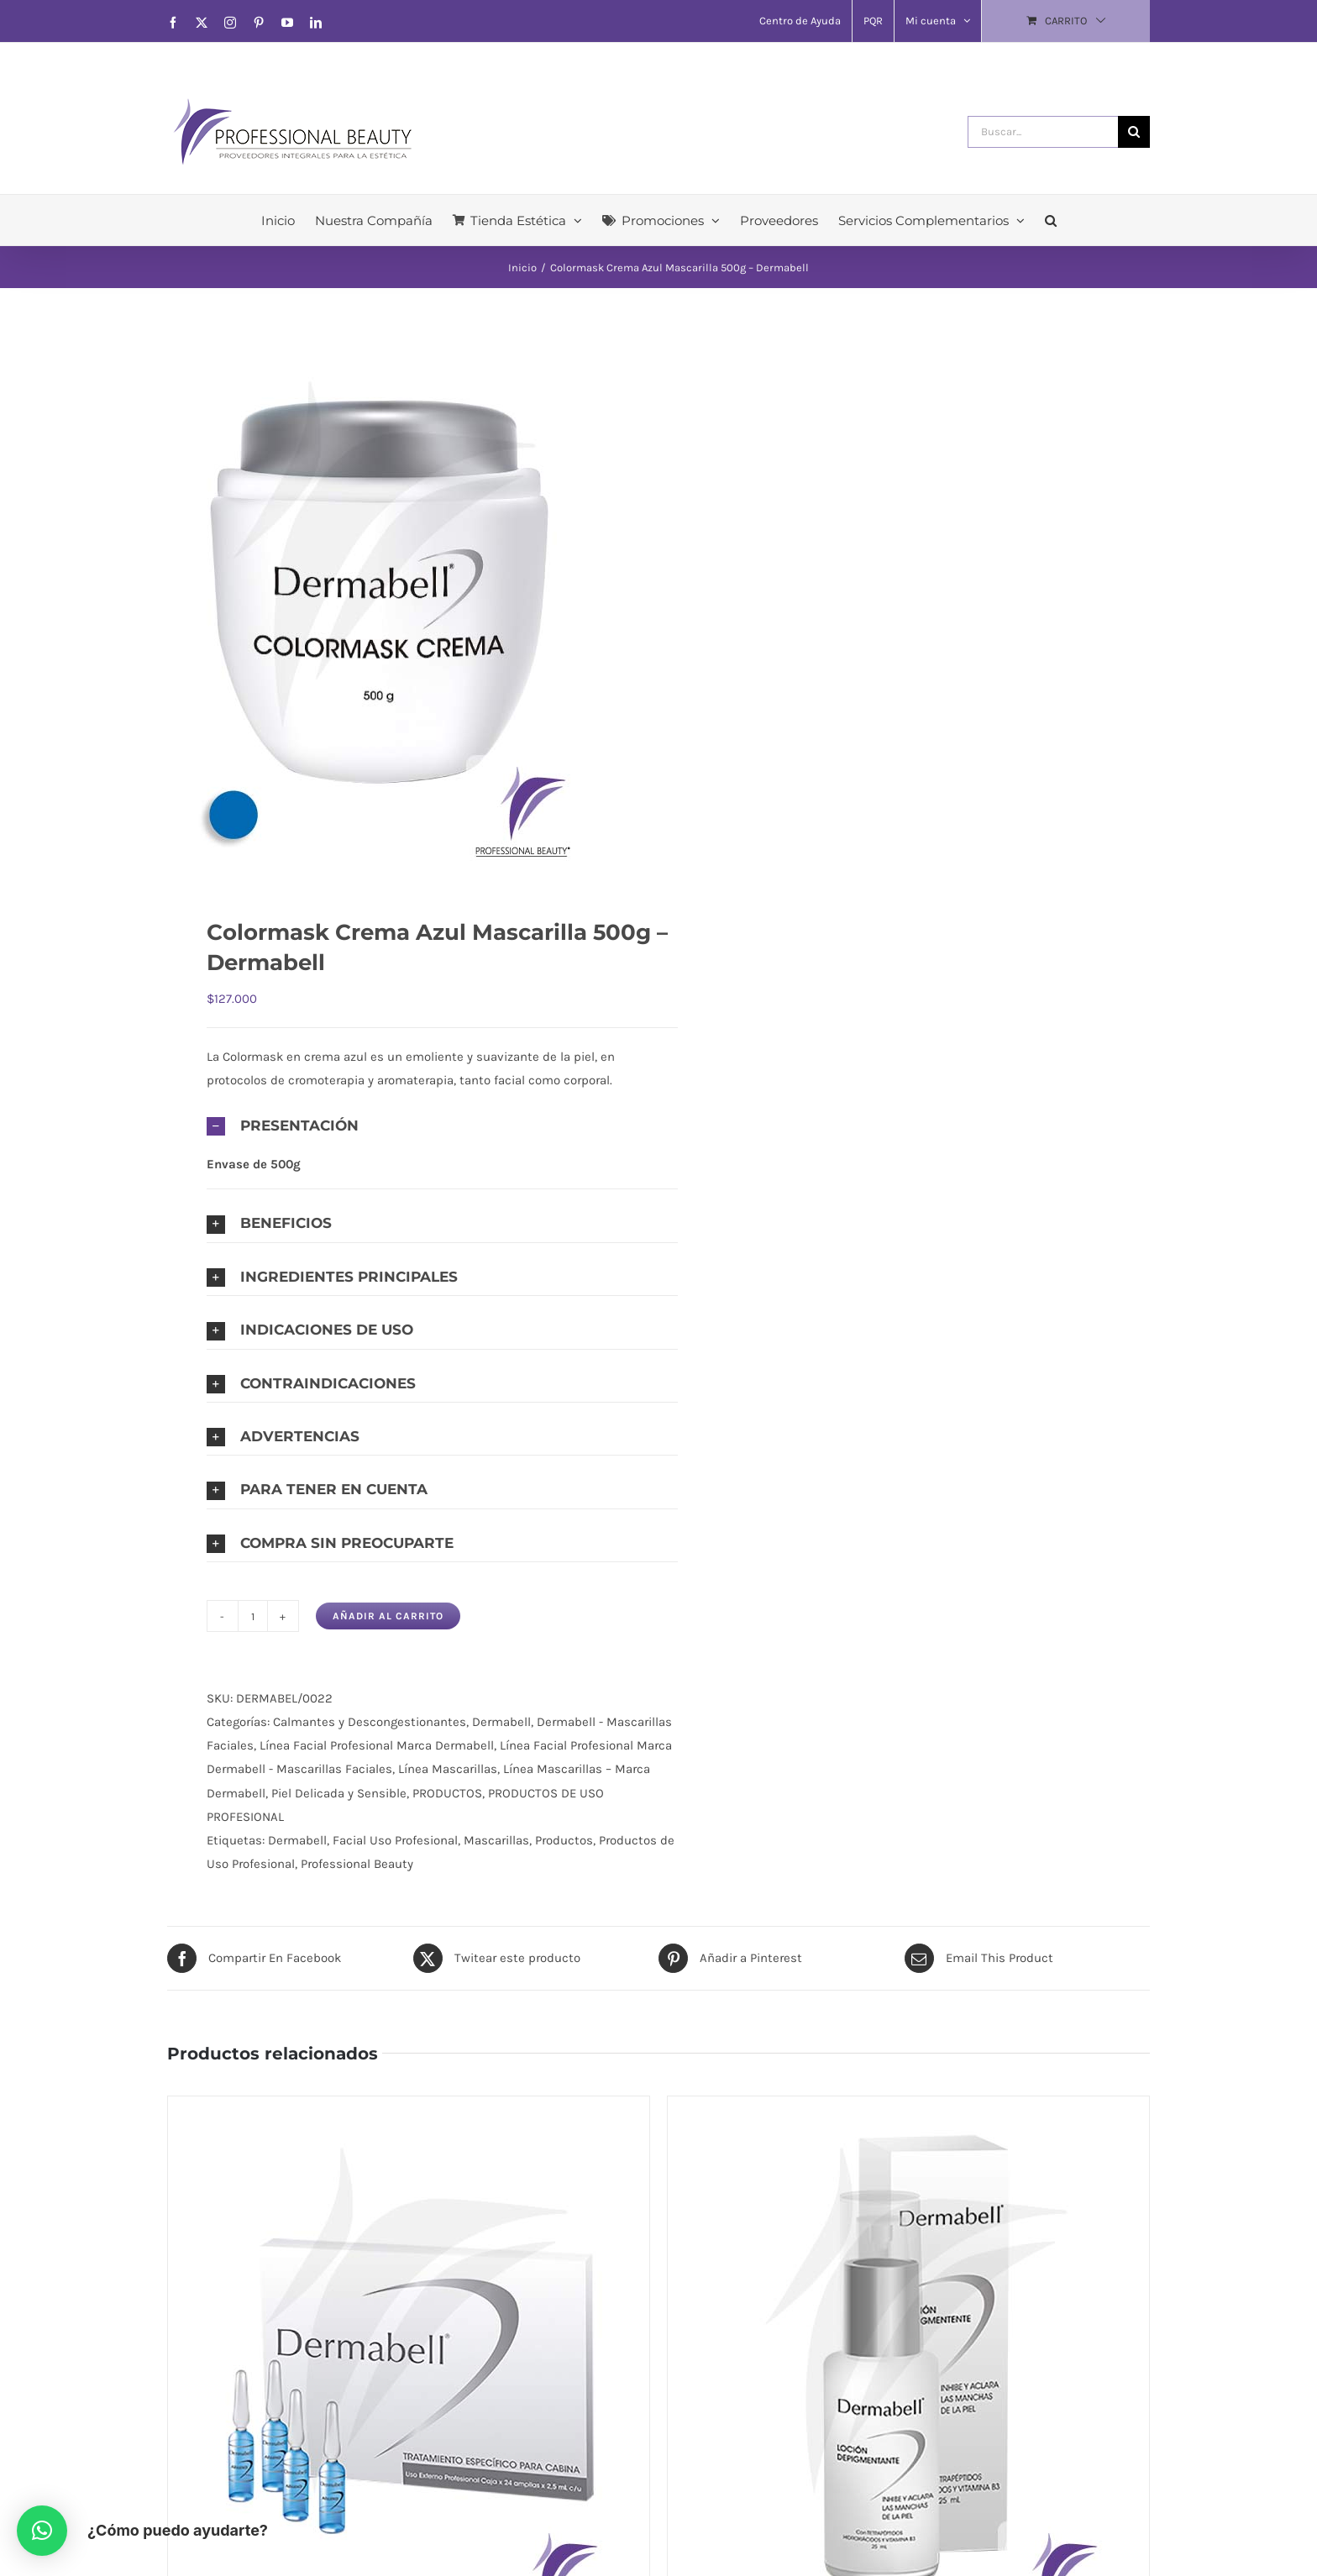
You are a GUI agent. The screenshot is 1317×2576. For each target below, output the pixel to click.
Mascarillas (496, 1840)
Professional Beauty (357, 1863)
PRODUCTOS (447, 1793)
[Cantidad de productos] (253, 1616)
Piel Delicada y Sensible (339, 1793)
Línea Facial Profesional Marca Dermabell (377, 1745)
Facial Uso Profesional (395, 1840)
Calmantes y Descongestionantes (369, 1721)
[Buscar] (1134, 132)
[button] (1051, 220)
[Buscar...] (1043, 132)
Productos (564, 1840)
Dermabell (501, 1721)
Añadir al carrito (388, 1616)
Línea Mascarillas (447, 1768)
